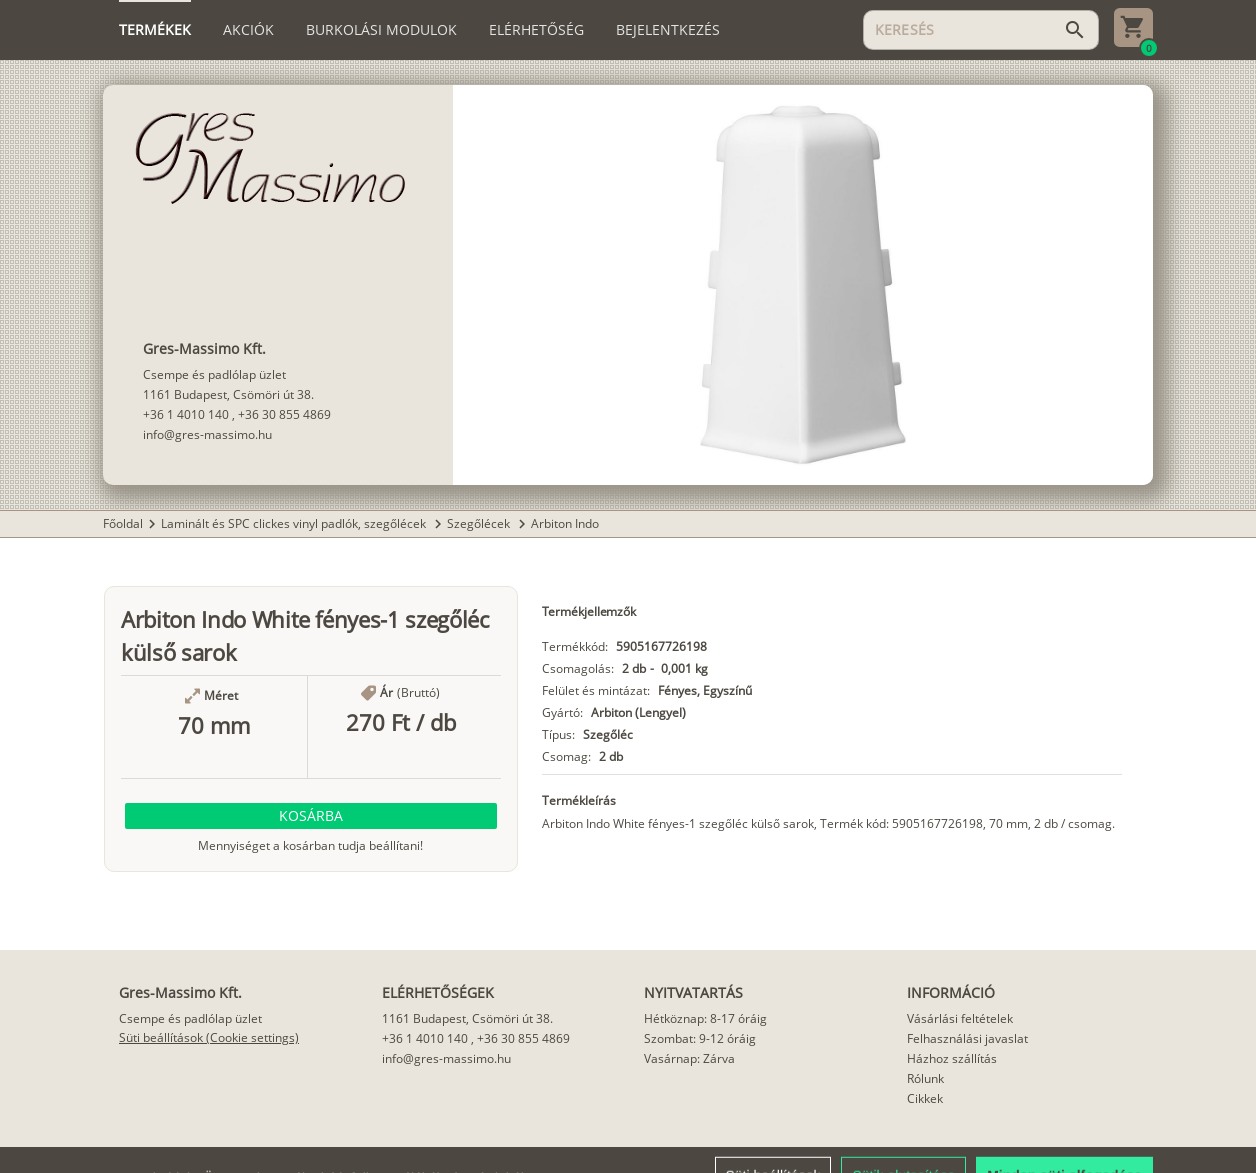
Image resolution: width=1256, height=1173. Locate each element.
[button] (311, 816)
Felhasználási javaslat (967, 1038)
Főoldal (123, 523)
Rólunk (925, 1078)
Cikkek (925, 1098)
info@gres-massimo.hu (207, 434)
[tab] (155, 30)
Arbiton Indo (565, 523)
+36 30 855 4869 (284, 414)
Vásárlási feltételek (960, 1018)
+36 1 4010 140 (186, 414)
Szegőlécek (480, 523)
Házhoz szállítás (952, 1058)
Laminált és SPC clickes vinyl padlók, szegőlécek (295, 523)
